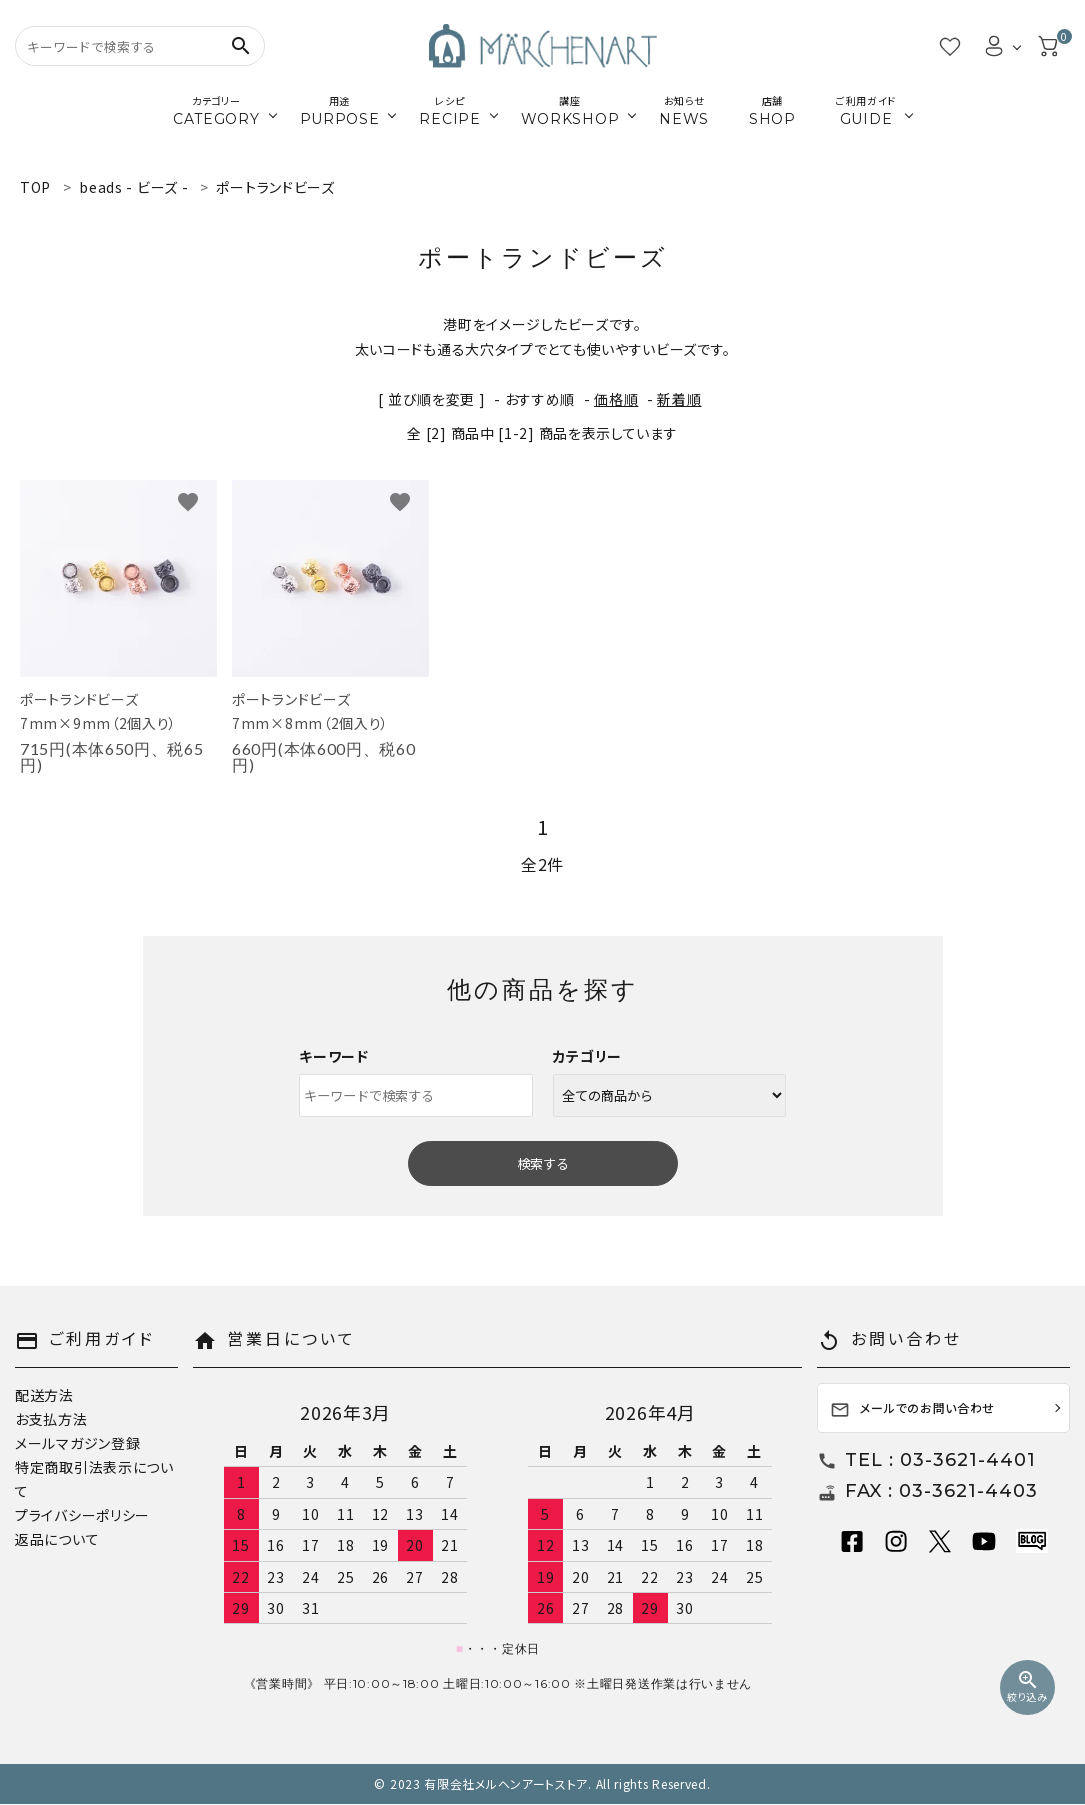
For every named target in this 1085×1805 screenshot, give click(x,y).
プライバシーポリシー (82, 1515)
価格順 (616, 399)
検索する (543, 1163)
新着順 (679, 399)
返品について (57, 1539)
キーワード (334, 1056)
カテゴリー (588, 1056)
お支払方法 (51, 1419)
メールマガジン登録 (77, 1443)
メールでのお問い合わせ (912, 1409)
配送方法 (44, 1395)
